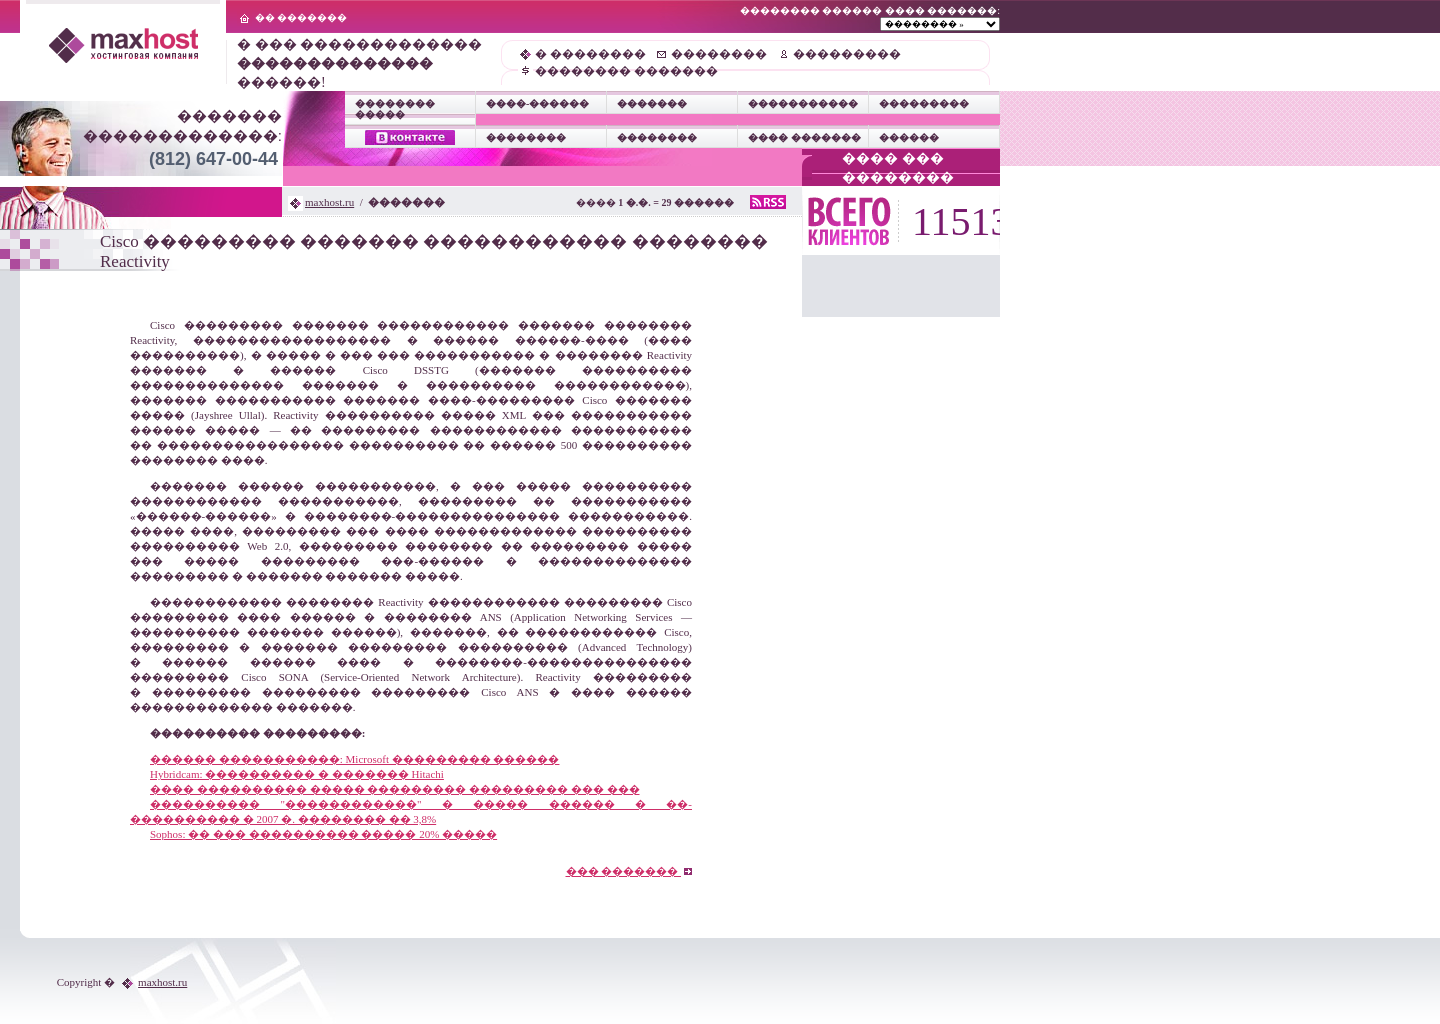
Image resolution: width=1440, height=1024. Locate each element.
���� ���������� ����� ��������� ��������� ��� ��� (395, 789)
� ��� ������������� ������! (359, 63)
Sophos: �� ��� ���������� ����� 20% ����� (323, 834)
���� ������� (804, 137)
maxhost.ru (329, 202)
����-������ (537, 103)
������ (909, 137)
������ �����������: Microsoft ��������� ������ (354, 759)
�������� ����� (395, 109)
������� (652, 103)
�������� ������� (626, 71)
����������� (803, 103)
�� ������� (301, 17)
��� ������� (629, 871)
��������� (847, 54)
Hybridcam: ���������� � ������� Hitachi (297, 774)
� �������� (590, 54)
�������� (719, 54)
